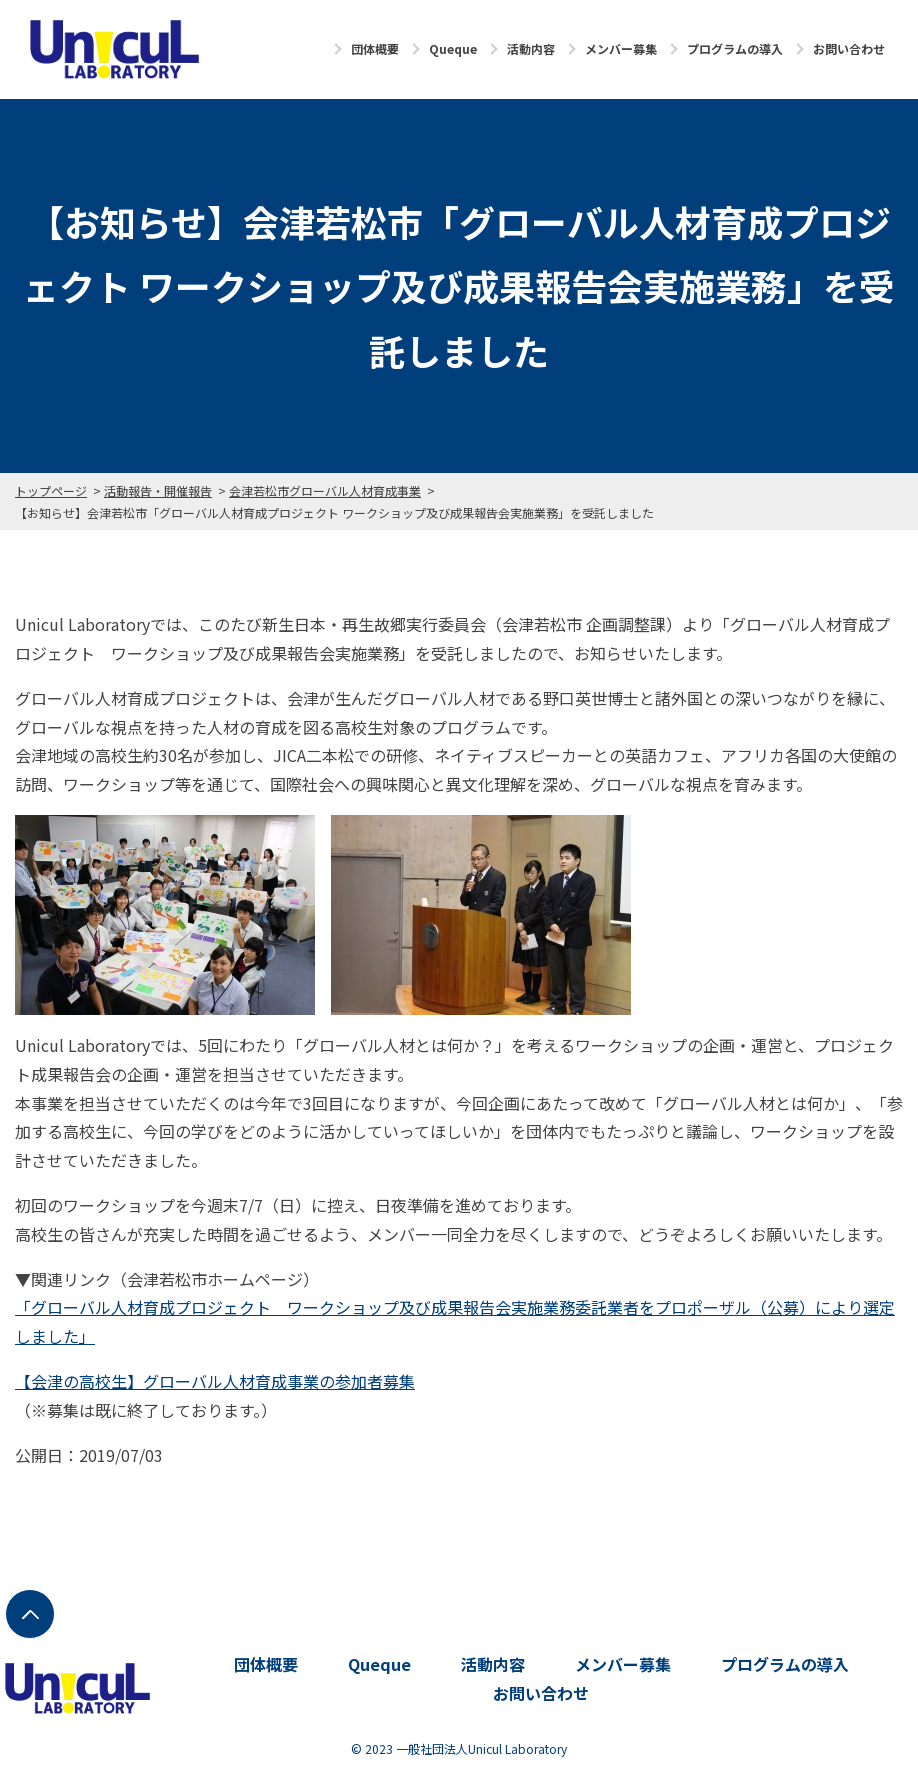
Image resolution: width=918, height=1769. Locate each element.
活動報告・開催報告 (158, 490)
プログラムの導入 (735, 48)
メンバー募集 (621, 48)
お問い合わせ (849, 48)
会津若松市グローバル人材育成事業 (325, 490)
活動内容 (531, 48)
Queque (453, 48)
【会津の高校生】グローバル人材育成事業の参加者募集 (215, 1381)
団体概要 (375, 48)
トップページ (51, 490)
